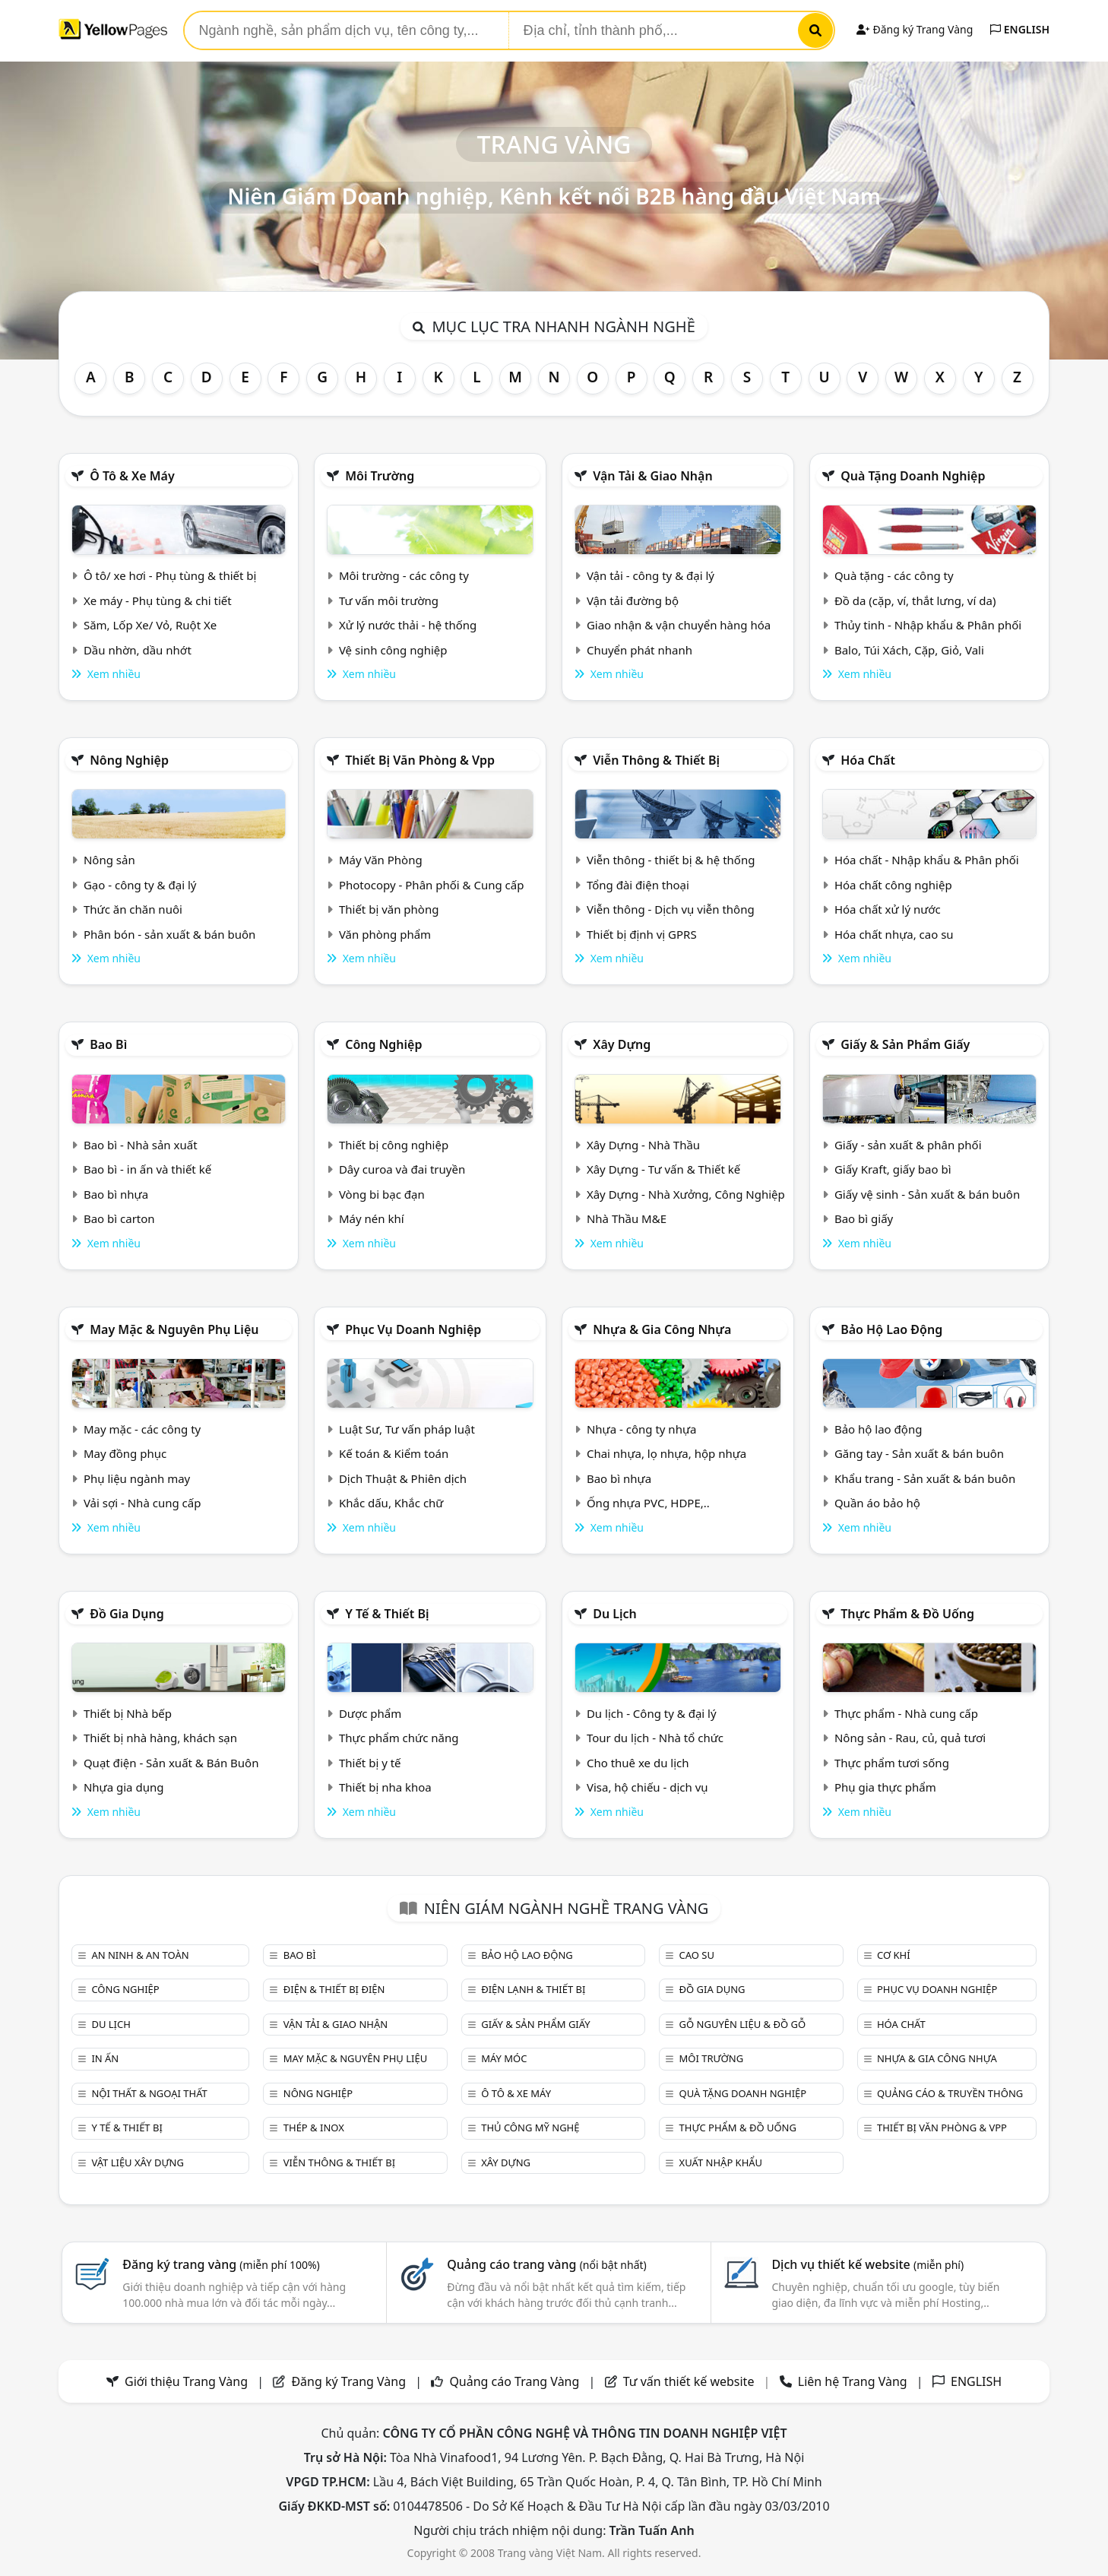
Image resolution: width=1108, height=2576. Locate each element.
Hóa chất (867, 760)
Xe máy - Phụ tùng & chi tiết (158, 600)
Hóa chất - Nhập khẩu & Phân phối (926, 859)
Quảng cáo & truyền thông (950, 2093)
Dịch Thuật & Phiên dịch (403, 1478)
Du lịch (615, 1613)
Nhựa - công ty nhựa (642, 1429)
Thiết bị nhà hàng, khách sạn (160, 1737)
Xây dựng (622, 1044)
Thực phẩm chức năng (399, 1737)
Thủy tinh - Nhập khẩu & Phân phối (927, 624)
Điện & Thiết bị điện (334, 1989)
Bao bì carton (119, 1218)
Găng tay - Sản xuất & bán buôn (919, 1453)
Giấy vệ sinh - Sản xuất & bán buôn (927, 1194)
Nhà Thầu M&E (626, 1218)
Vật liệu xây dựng (137, 2162)
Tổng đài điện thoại (638, 884)
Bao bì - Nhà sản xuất (141, 1144)
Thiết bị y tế (370, 1762)
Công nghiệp (383, 1044)
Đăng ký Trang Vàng (914, 29)
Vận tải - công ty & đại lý (650, 575)
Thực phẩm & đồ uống (907, 1613)
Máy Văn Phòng (381, 859)
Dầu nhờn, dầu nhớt (138, 649)
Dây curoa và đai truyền (402, 1169)
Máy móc (504, 2058)
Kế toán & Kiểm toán (393, 1453)
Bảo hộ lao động (891, 1329)
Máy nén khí (371, 1218)
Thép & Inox (313, 2127)
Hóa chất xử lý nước (887, 909)
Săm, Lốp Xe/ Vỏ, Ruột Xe (150, 624)
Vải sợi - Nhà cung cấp (142, 1502)
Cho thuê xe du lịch (638, 1762)
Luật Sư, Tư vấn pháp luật (407, 1429)
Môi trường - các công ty (404, 575)
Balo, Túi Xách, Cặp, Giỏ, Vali (909, 649)
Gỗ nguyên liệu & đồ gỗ (742, 2024)
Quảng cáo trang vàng (546, 2264)
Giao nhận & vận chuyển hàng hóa (679, 624)
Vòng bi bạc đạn (382, 1194)
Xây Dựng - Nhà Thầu (643, 1144)
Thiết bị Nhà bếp (128, 1713)
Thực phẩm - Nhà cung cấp (906, 1713)
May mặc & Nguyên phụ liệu (174, 1329)
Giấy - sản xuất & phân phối (908, 1144)
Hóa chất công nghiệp (893, 884)
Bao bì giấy (863, 1218)
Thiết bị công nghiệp (393, 1144)
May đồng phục (125, 1453)
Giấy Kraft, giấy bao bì (892, 1169)
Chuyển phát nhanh (639, 649)
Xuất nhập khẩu (721, 2162)
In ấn (105, 2058)
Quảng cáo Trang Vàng (514, 2381)
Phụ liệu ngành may (137, 1478)
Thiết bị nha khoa (385, 1787)
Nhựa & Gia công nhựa (662, 1329)
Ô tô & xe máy (132, 475)
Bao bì (108, 1044)
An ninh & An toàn (139, 1955)
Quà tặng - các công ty (894, 575)
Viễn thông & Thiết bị (656, 760)
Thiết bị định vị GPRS (642, 934)
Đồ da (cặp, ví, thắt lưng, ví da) (915, 600)
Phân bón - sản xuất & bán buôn (169, 934)
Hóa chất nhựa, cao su (894, 934)
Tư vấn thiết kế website (690, 2381)
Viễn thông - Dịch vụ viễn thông (671, 909)
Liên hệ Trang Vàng (852, 2381)
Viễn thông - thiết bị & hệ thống (671, 859)
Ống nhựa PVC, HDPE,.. (648, 1502)
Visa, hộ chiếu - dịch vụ (647, 1787)
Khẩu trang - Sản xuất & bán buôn (924, 1478)
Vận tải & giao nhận (652, 475)
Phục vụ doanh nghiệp (413, 1329)
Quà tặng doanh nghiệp (912, 475)
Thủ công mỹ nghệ (530, 2127)
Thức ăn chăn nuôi (133, 909)
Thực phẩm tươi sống (891, 1762)
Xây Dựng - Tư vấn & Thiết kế (663, 1169)
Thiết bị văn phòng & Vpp (420, 760)
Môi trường (379, 475)
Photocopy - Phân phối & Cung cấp (431, 884)
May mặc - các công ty (142, 1429)
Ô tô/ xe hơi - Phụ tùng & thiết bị (170, 575)
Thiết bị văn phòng (389, 909)
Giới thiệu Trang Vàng (186, 2381)
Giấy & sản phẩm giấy (905, 1044)
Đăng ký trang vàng (221, 2264)
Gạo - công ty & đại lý (140, 884)
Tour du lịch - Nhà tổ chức (655, 1737)
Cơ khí (893, 1955)
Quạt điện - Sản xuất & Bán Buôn (171, 1762)
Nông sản (109, 859)
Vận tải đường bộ (633, 600)
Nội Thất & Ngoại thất (149, 2093)
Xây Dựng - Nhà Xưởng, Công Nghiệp (686, 1194)
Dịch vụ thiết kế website (867, 2264)
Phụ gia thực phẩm (885, 1787)
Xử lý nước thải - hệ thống (407, 624)
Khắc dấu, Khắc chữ (391, 1502)
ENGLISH (1019, 29)
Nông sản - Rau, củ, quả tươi (910, 1737)
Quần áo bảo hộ (877, 1502)
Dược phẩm (370, 1713)
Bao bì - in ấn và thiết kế (147, 1169)
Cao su (696, 1955)
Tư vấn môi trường (388, 600)
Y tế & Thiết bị (387, 1613)
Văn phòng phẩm (385, 934)
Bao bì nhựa (116, 1194)
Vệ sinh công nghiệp (393, 649)
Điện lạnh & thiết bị (533, 1989)
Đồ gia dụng (127, 1613)
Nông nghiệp (129, 760)
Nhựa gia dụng (124, 1787)
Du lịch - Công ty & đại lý (652, 1713)
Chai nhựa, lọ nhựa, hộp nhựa (666, 1453)
